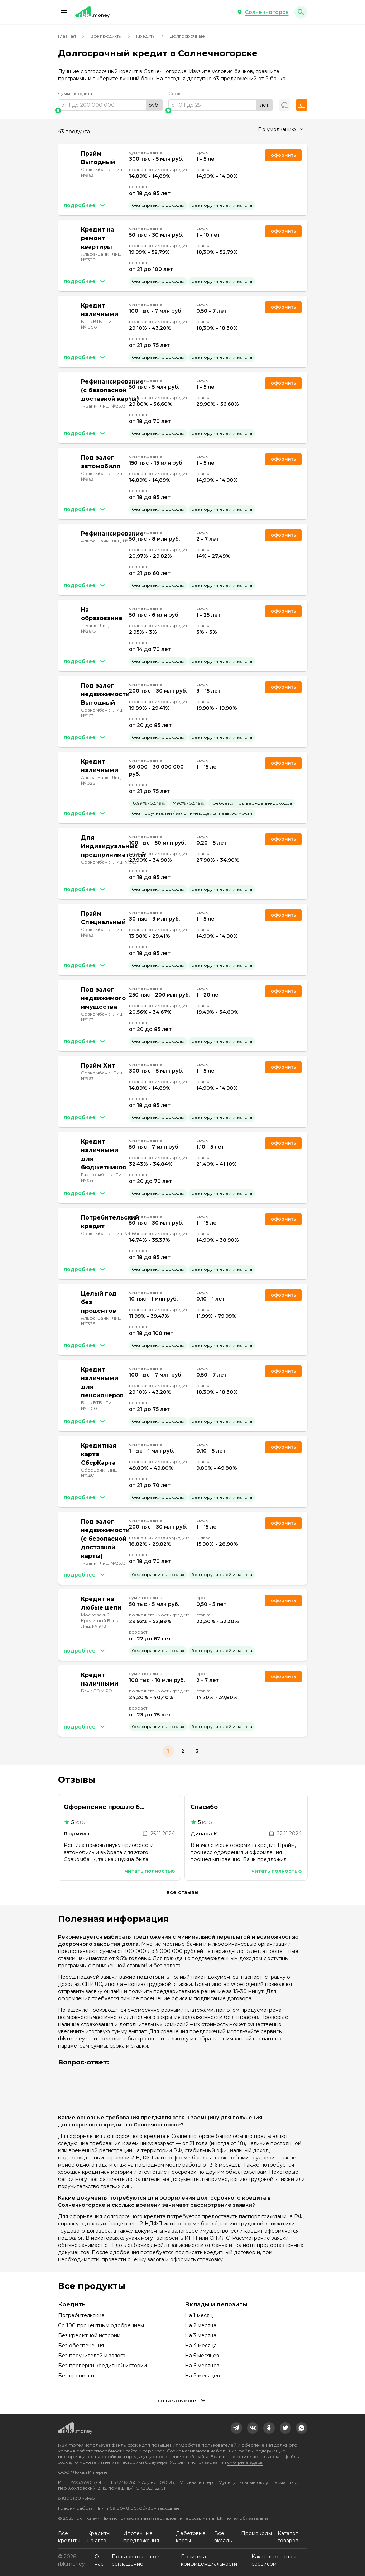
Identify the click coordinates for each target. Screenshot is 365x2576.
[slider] (110, 110)
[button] (63, 12)
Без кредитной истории (89, 2335)
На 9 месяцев (202, 2375)
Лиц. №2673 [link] (113, 406)
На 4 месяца (201, 2345)
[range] (110, 105)
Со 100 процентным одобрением (101, 2325)
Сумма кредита (75, 93)
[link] (236, 2428)
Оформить (283, 1143)
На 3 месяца (200, 2335)
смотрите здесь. (245, 2462)
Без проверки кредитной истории (102, 2365)
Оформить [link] (283, 155)
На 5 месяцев (202, 2355)
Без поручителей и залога (91, 2355)
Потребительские (81, 2315)
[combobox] (280, 129)
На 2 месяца (200, 2325)
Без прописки (76, 2375)
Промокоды (256, 2533)
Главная (67, 36)
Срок (174, 93)
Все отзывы (182, 1892)
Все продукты (106, 36)
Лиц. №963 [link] (125, 862)
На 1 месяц (199, 2315)
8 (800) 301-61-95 (76, 2498)
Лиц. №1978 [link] (93, 1626)
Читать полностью (150, 1871)
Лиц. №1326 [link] (124, 540)
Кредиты (145, 36)
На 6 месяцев (202, 2365)
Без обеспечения (81, 2345)
